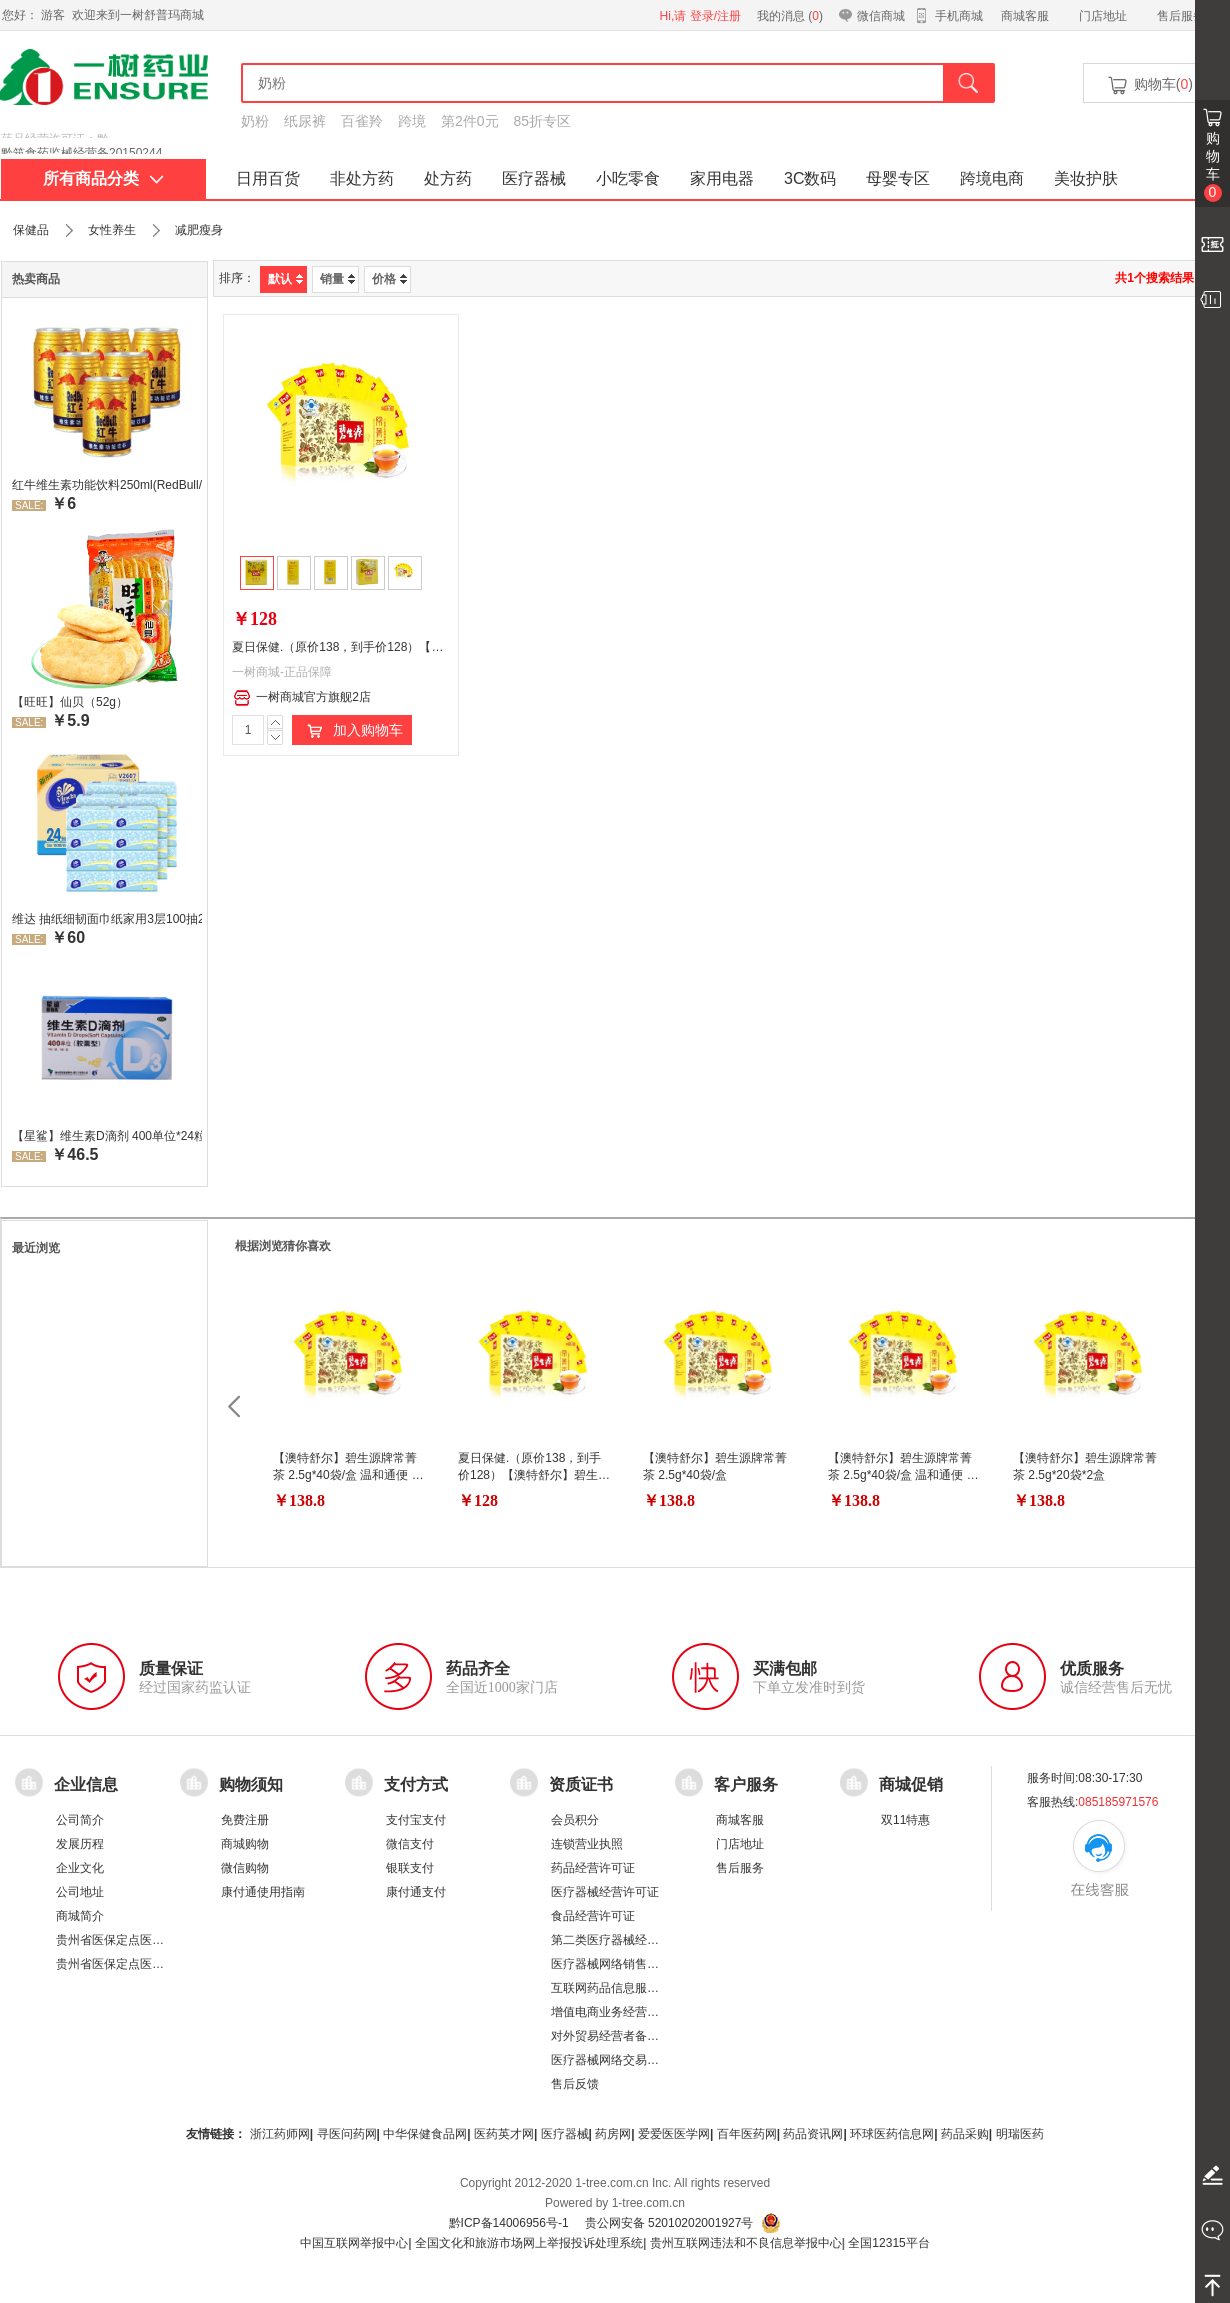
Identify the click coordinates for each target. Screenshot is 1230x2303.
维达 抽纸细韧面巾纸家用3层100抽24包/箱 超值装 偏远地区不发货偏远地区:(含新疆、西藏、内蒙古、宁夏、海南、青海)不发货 (107, 919)
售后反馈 (575, 2084)
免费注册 (245, 1820)
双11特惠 (905, 1820)
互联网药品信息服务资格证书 (629, 1988)
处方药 (448, 178)
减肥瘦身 (199, 230)
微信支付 (410, 1844)
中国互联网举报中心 (354, 2243)
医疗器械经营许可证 (605, 1892)
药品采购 (965, 2134)
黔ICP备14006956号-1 (509, 2223)
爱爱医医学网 (674, 2134)
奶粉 (255, 121)
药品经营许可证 (593, 1868)
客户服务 (746, 1784)
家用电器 (722, 178)
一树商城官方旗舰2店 (302, 698)
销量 (337, 279)
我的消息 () (790, 16)
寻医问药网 (347, 2134)
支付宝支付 (416, 1820)
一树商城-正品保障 (282, 672)
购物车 (1213, 166)
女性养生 (112, 230)
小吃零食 (628, 178)
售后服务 (1181, 16)
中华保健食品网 (425, 2134)
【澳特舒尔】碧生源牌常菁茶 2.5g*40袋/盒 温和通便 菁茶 (348, 1475)
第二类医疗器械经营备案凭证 (629, 1940)
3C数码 (810, 178)
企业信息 (86, 1784)
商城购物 (245, 1844)
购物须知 (251, 1784)
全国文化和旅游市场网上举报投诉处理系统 (529, 2243)
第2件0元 (470, 121)
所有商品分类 (103, 178)
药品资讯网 (813, 2134)
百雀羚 (362, 121)
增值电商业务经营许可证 (617, 2012)
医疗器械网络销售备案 (611, 1964)
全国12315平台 (888, 2243)
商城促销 (911, 1784)
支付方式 (416, 1784)
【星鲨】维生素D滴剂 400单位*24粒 (107, 1136)
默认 (285, 279)
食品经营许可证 (593, 1916)
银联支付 (410, 1868)
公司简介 (80, 1820)
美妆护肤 (1086, 178)
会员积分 (575, 1820)
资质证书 (581, 1784)
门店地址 (1103, 16)
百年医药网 (747, 2134)
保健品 (31, 230)
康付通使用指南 (263, 1892)
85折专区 (543, 121)
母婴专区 (898, 178)
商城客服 (1025, 16)
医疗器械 (534, 178)
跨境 (412, 121)
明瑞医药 (1020, 2134)
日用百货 (268, 178)
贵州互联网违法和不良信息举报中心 (746, 2243)
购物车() (1149, 85)
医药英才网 (504, 2134)
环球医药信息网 (892, 2134)
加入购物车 (352, 731)
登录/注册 (715, 16)
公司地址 (80, 1892)
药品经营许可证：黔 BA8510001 (88, 139)
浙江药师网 (280, 2134)
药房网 (613, 2134)
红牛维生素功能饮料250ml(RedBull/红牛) (107, 485)
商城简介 (80, 1916)
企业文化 (80, 1868)
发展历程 (80, 1844)
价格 (389, 279)
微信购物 (245, 1868)
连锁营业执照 (587, 1844)
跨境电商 (992, 178)
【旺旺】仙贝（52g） (70, 702)
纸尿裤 (305, 121)
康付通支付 (416, 1892)
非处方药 (362, 178)
